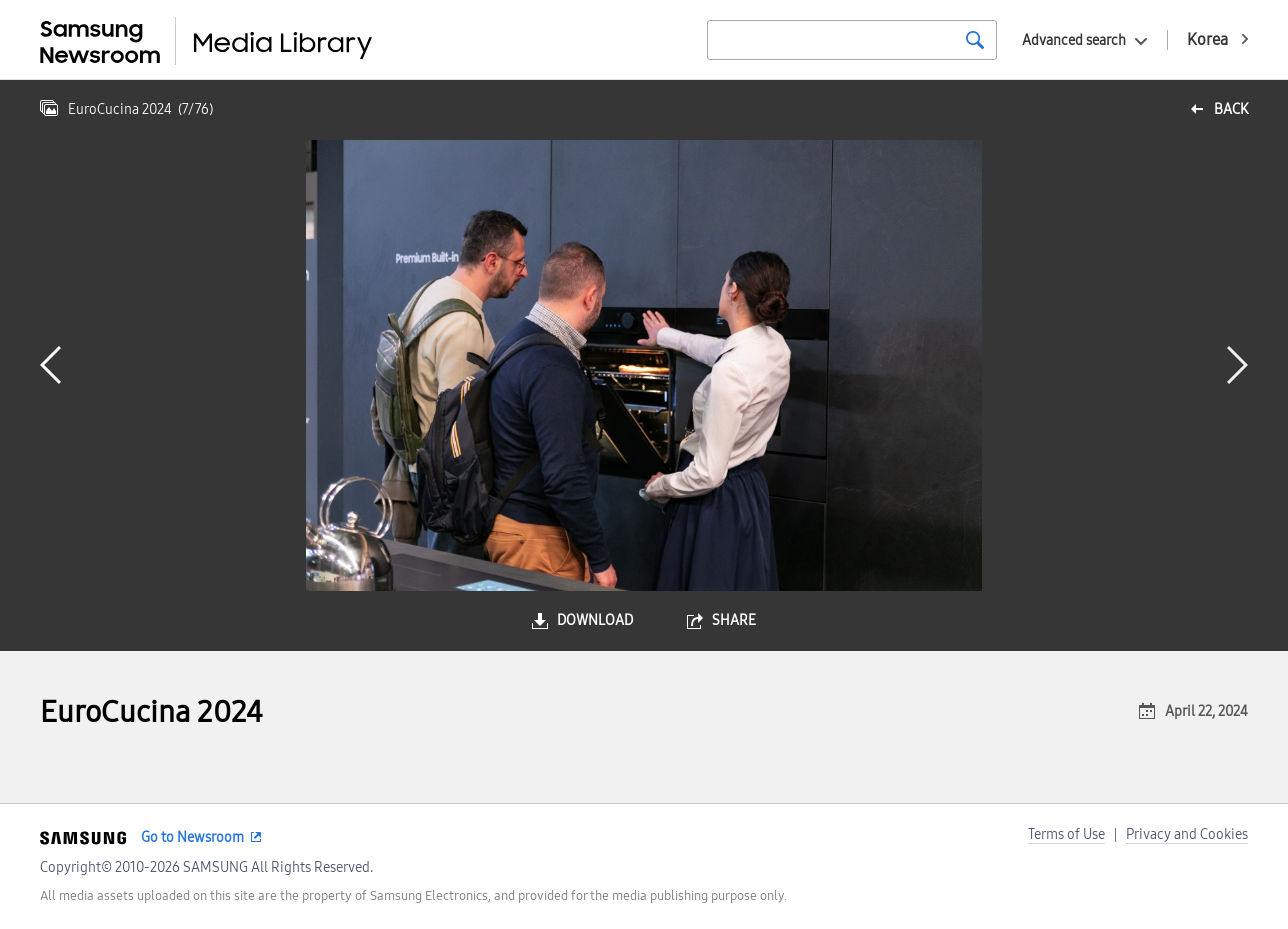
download (595, 620)
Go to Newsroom (192, 837)
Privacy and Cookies (1187, 834)
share (734, 620)
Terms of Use (1066, 834)
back (1231, 109)
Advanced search (1074, 40)
